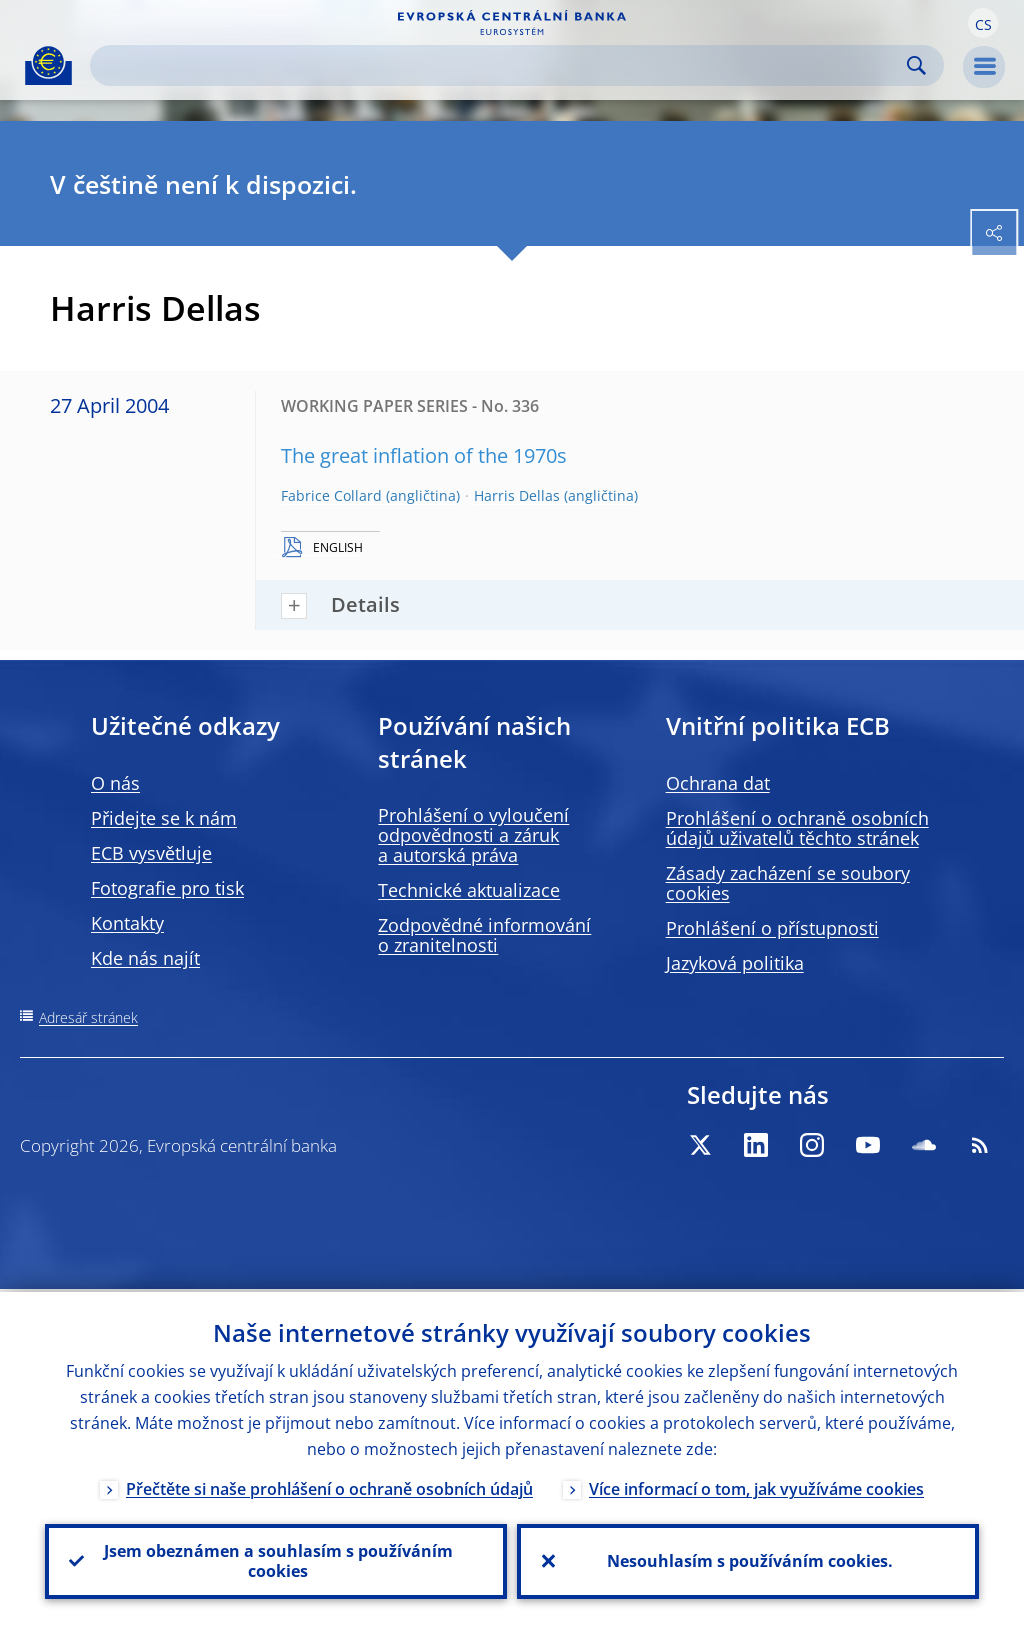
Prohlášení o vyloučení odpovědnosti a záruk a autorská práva (473, 835)
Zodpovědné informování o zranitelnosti (484, 935)
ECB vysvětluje (151, 853)
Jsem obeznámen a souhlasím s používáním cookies (276, 1560)
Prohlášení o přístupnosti (772, 928)
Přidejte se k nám (164, 818)
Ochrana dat (718, 783)
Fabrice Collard (331, 495)
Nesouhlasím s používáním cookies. (748, 1560)
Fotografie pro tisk (167, 888)
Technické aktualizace (469, 890)
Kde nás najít (145, 958)
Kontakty (127, 923)
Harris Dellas (517, 495)
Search (916, 65)
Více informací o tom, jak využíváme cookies (756, 1486)
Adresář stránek (88, 1017)
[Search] (501, 65)
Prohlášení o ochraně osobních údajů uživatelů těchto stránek (797, 828)
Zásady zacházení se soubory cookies (788, 883)
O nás (115, 783)
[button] (983, 23)
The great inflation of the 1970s (424, 455)
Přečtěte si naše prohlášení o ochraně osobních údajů (329, 1486)
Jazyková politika (735, 963)
